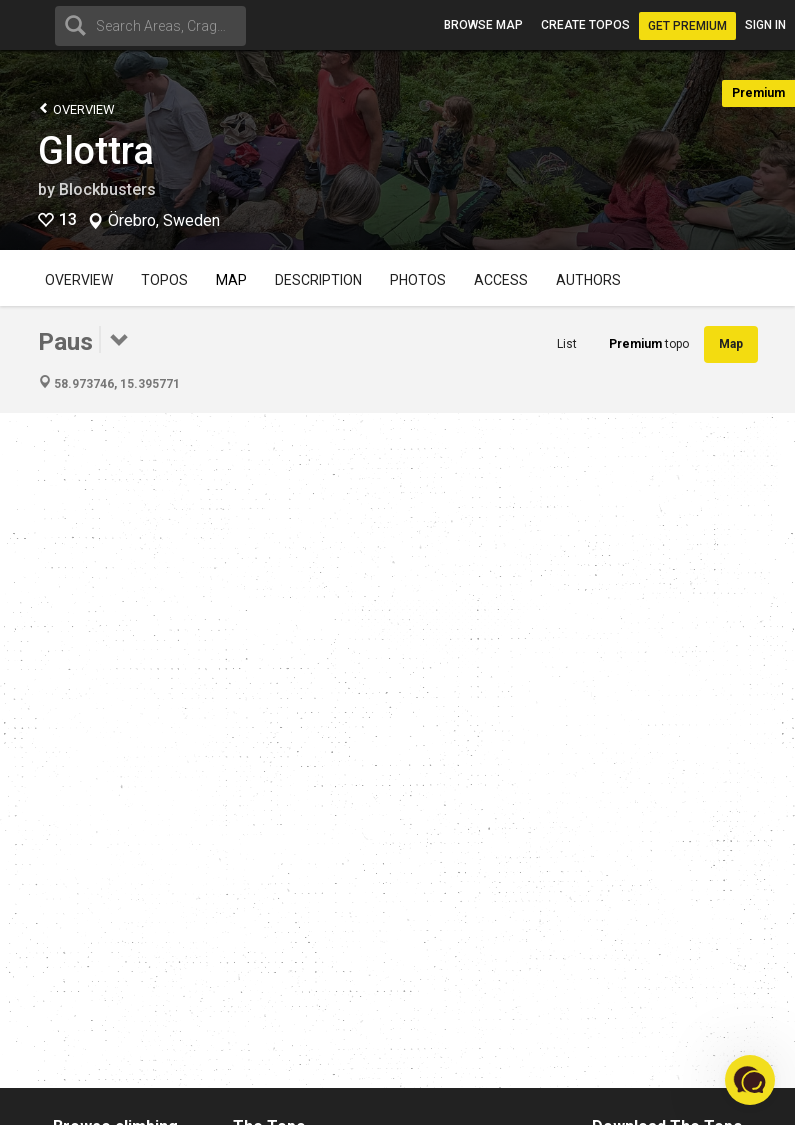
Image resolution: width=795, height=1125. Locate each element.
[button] (750, 1080)
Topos (164, 280)
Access (501, 280)
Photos (418, 280)
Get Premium (687, 26)
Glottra (96, 151)
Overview (76, 108)
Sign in (765, 25)
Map (231, 280)
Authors (588, 280)
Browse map (483, 25)
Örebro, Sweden (164, 221)
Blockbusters (107, 189)
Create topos (585, 25)
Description (318, 280)
